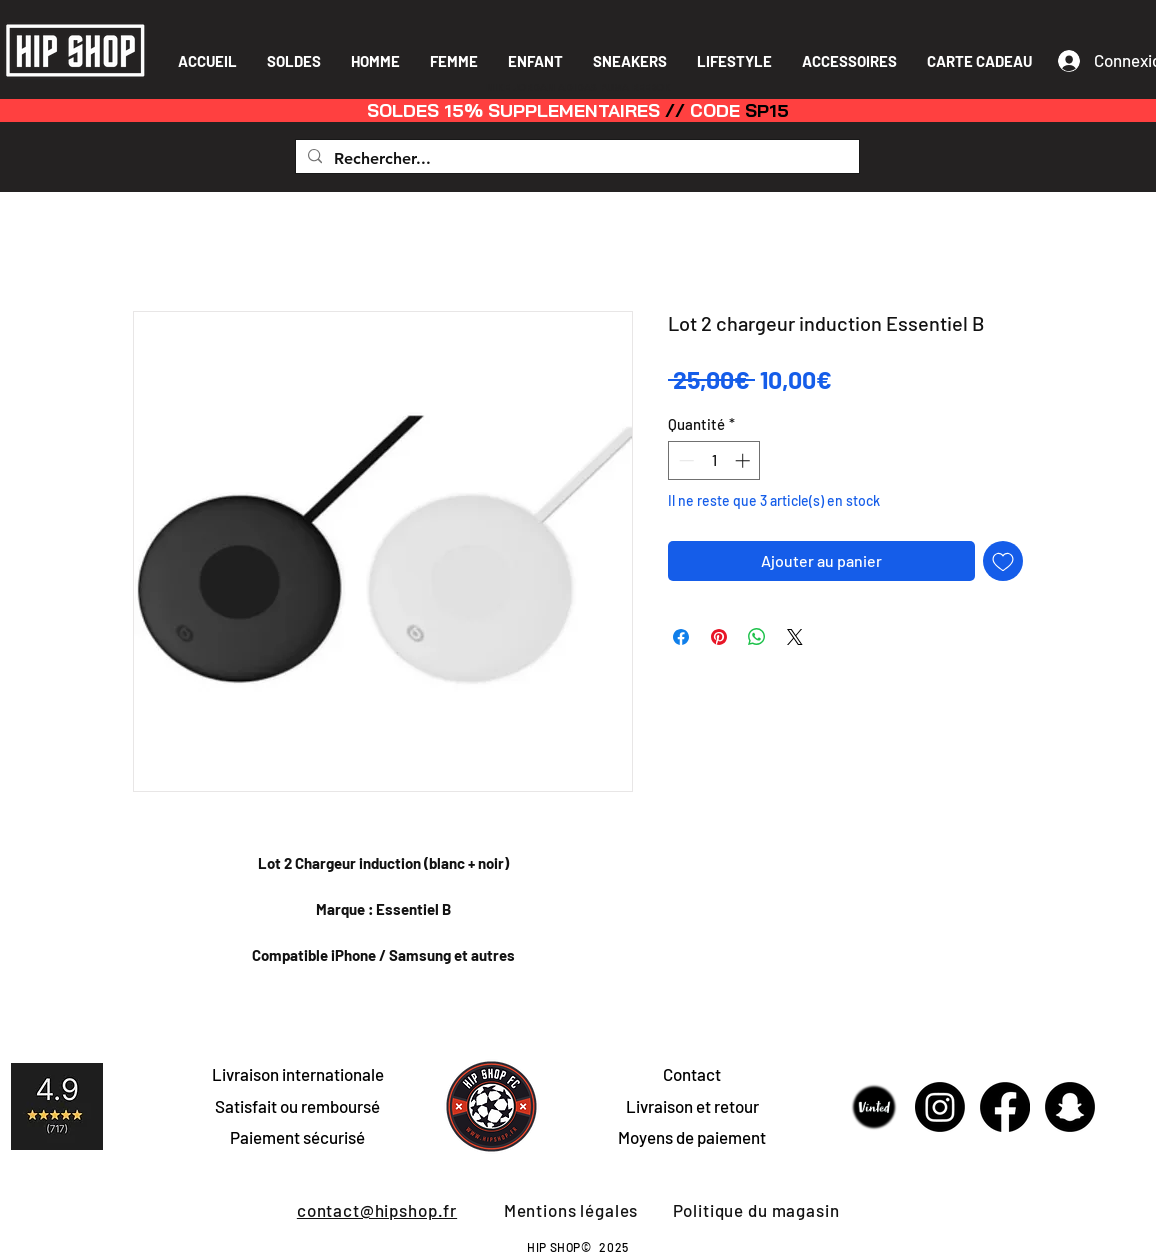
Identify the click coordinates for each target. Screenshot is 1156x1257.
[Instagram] (940, 1107)
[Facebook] (1005, 1107)
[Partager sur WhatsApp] (757, 637)
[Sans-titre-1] (875, 1107)
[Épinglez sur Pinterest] (719, 637)
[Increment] (744, 460)
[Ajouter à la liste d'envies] (1003, 561)
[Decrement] (684, 460)
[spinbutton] (714, 460)
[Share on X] (795, 637)
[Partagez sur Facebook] (681, 637)
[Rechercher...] (575, 159)
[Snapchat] (1070, 1107)
